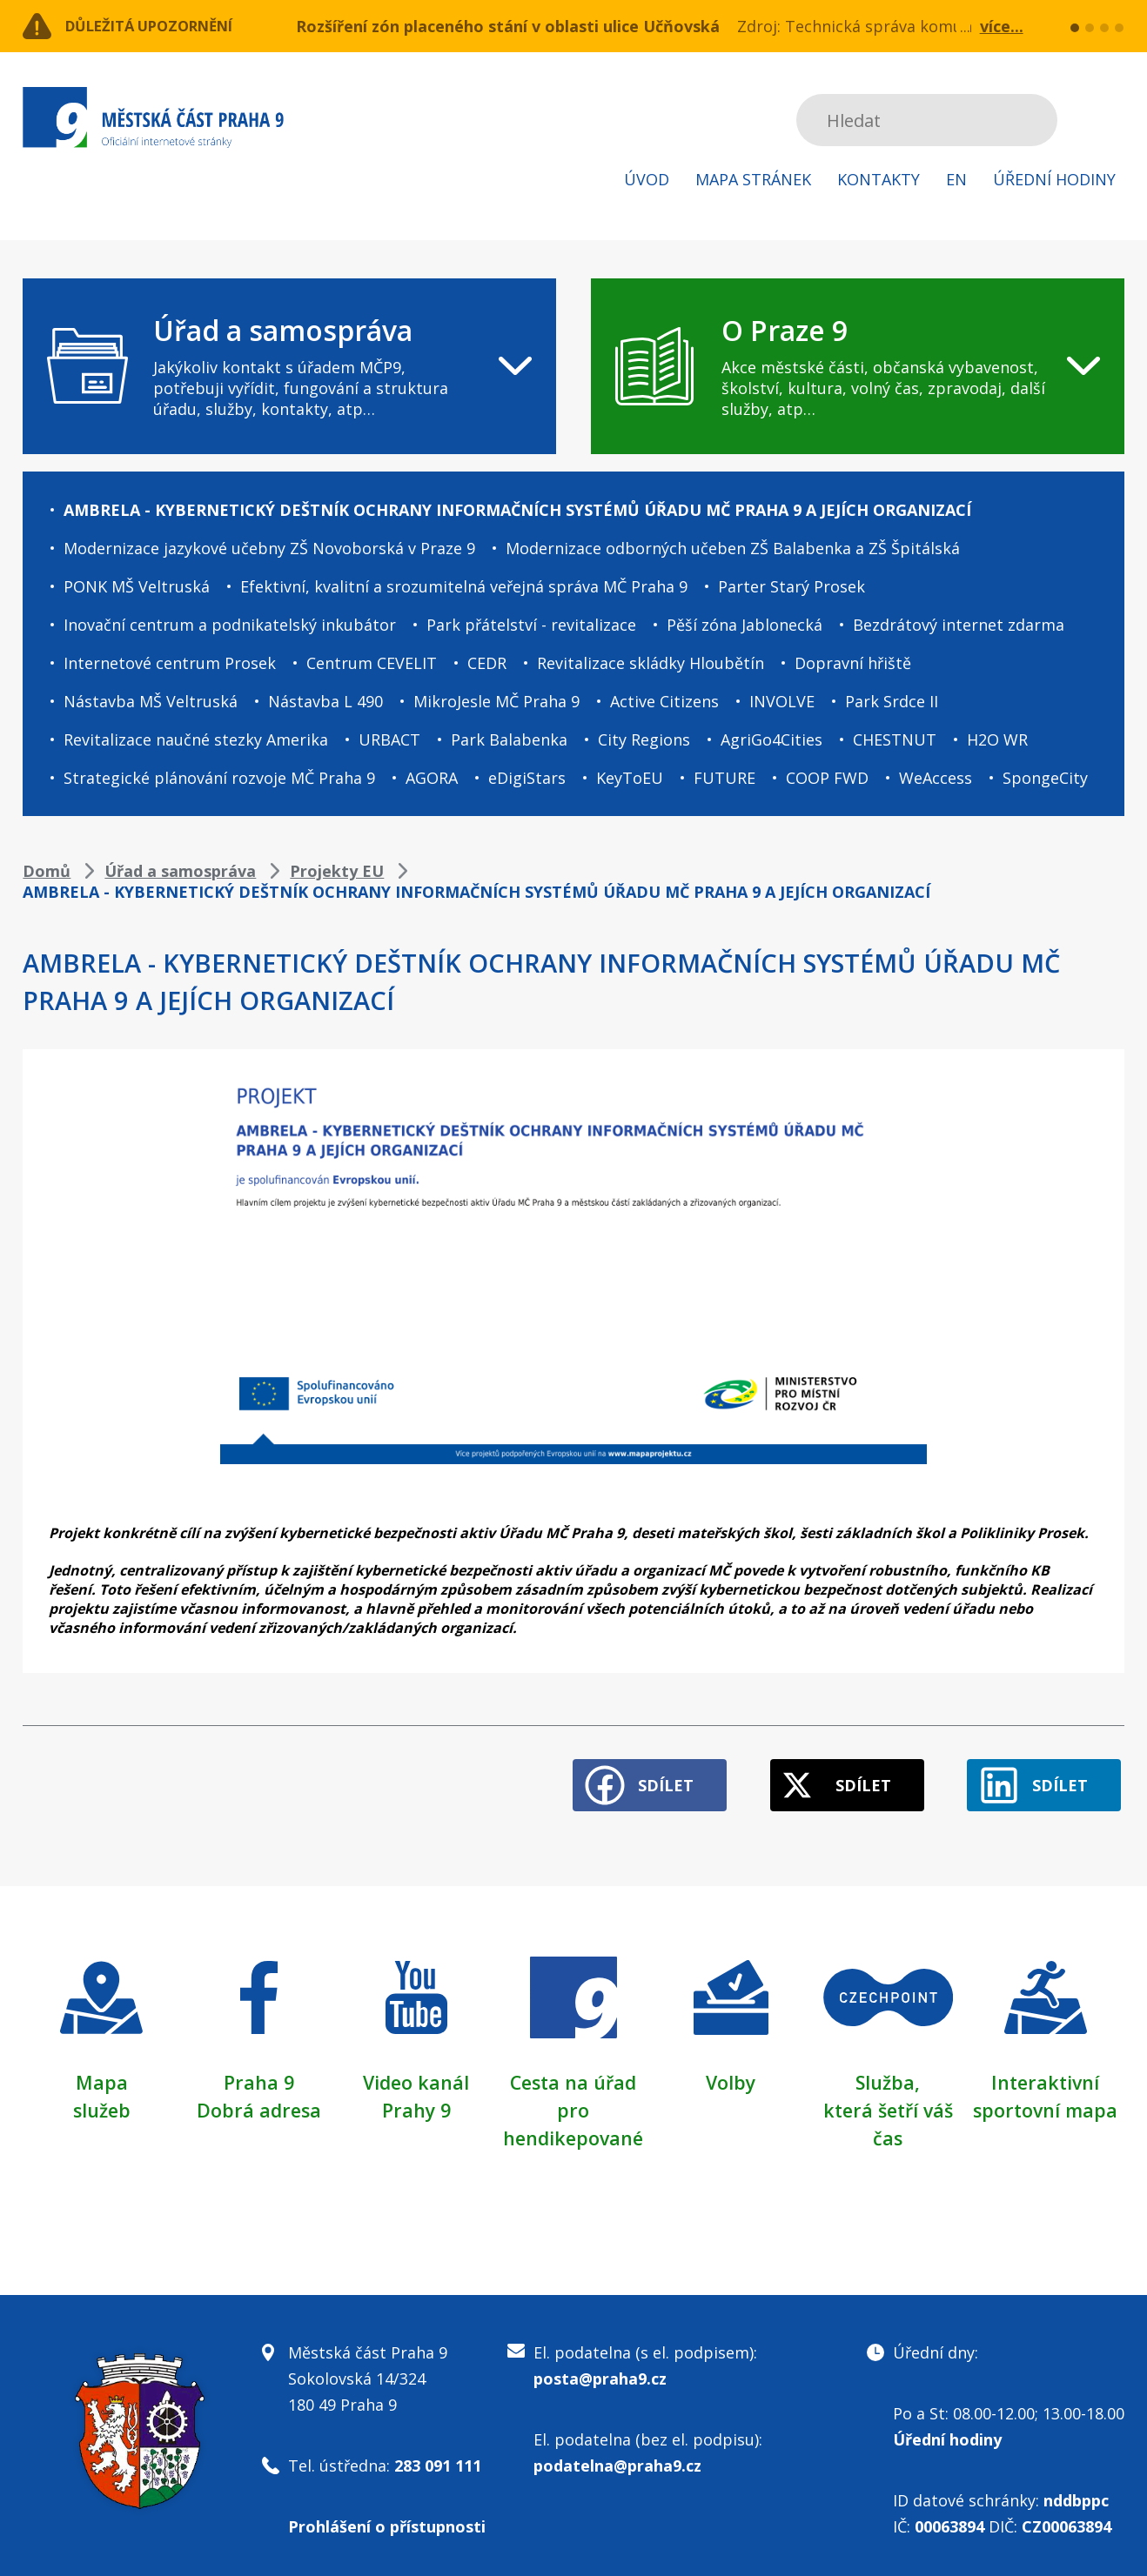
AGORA (432, 777)
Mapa (102, 2075)
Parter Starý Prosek (791, 586)
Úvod (646, 179)
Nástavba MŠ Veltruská (151, 701)
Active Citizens (664, 701)
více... (1001, 26)
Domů (46, 870)
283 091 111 (437, 2458)
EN (956, 179)
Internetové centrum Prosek (170, 662)
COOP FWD (827, 777)
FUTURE (724, 777)
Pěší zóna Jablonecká (744, 624)
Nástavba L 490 (325, 701)
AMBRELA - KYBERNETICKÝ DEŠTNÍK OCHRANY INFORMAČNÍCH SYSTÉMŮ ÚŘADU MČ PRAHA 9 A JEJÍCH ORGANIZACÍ (517, 509)
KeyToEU (629, 777)
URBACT (389, 739)
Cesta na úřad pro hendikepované (573, 2103)
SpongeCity (1045, 777)
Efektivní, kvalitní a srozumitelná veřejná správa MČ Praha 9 (464, 586)
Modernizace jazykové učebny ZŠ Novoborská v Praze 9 (269, 548)
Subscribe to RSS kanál (1108, 120)
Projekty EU (337, 870)
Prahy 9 (416, 2103)
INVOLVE (782, 701)
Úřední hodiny (1054, 179)
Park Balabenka (509, 739)
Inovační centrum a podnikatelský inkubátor (230, 624)
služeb (101, 2103)
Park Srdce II (891, 701)
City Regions (644, 739)
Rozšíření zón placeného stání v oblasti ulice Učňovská (508, 26)
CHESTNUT (894, 739)
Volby (730, 2075)
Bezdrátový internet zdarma (958, 624)
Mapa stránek (753, 179)
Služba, (888, 2075)
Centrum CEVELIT (371, 662)
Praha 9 (259, 2075)
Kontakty (878, 179)
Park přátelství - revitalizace (531, 624)
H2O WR (997, 739)
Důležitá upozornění (163, 26)
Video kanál (416, 2075)
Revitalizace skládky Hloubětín (650, 662)
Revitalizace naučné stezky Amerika (196, 739)
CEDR (486, 662)
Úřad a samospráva (180, 870)
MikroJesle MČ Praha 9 (496, 701)
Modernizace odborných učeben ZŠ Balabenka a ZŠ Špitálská (733, 548)
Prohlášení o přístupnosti (387, 2519)
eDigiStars (527, 777)
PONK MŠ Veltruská (137, 586)
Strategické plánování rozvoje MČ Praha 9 (219, 777)
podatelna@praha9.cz (617, 2458)
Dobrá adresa (258, 2103)
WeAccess (935, 777)
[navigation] (289, 366)
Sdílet (644, 1778)
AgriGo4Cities (771, 739)
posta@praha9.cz (600, 2371)
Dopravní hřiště (853, 662)
